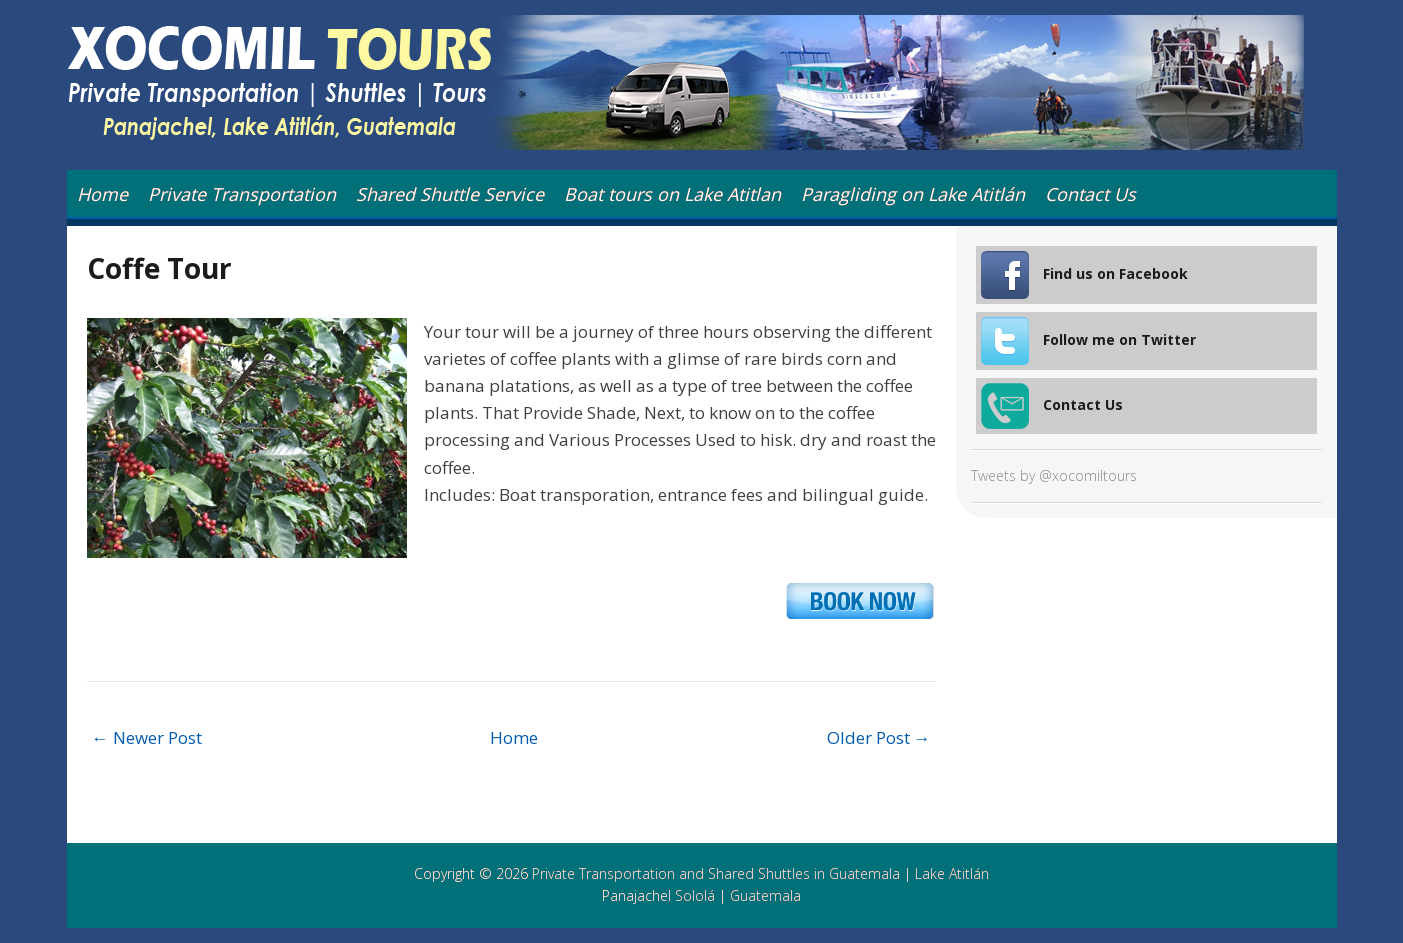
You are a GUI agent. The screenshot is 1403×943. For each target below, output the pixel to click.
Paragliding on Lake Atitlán (913, 194)
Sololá (695, 895)
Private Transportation (242, 194)
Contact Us (1090, 194)
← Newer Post (147, 737)
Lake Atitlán (952, 873)
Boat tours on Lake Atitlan (672, 194)
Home (102, 194)
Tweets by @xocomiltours (1054, 475)
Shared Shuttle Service (450, 194)
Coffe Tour (159, 268)
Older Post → (879, 737)
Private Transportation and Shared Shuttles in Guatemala (716, 873)
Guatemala (765, 895)
